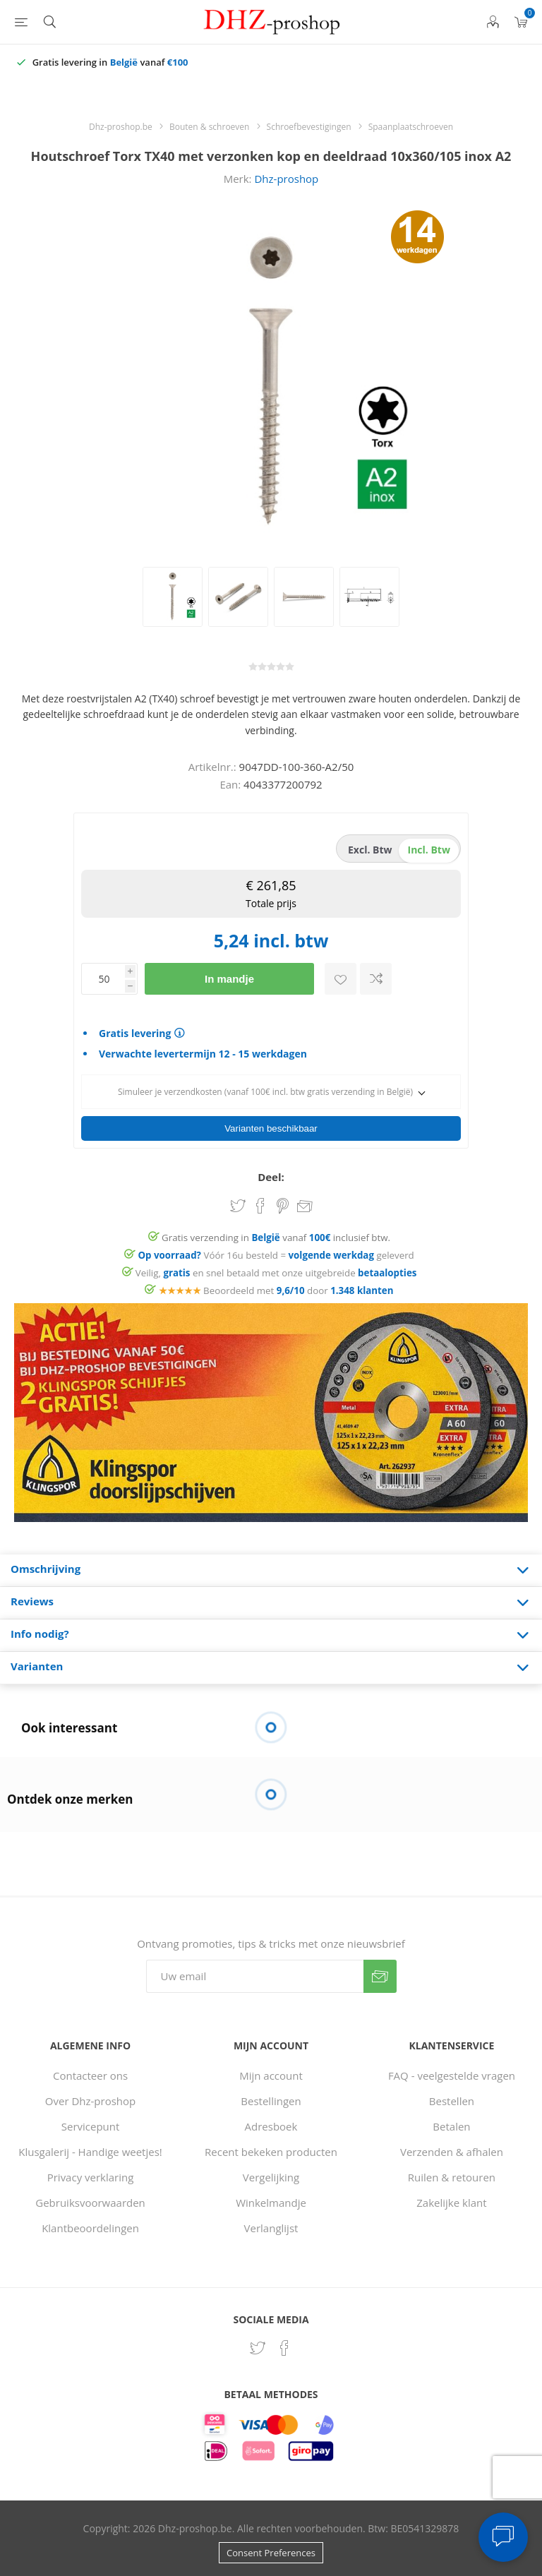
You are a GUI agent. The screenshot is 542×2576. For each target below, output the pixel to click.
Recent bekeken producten (271, 2152)
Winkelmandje (271, 2202)
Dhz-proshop (286, 179)
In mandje (229, 979)
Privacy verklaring (90, 2177)
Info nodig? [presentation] (40, 1634)
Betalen (451, 2126)
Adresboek (271, 2126)
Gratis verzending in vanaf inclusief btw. (276, 1237)
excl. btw (370, 849)
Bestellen (451, 2101)
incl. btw (429, 849)
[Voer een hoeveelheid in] (103, 979)
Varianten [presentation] (37, 1666)
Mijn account (271, 2075)
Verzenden (380, 1976)
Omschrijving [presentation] (45, 1569)
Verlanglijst (271, 2228)
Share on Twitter (238, 1206)
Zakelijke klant (451, 2202)
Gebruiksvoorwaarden (90, 2202)
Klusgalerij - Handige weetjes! (90, 2152)
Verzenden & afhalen (451, 2152)
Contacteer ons (90, 2075)
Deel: (271, 1177)
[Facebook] (284, 2348)
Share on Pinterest (282, 1206)
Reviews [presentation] (32, 1601)
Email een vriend (305, 1207)
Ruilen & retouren (451, 2177)
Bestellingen (271, 2101)
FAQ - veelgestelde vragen (451, 2075)
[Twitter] (257, 2348)
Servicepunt (90, 2126)
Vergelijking (271, 2177)
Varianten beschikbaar (271, 1128)
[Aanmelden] (254, 1976)
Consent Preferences (271, 2552)
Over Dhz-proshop (90, 2101)
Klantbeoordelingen (90, 2228)
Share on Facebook (260, 1206)
